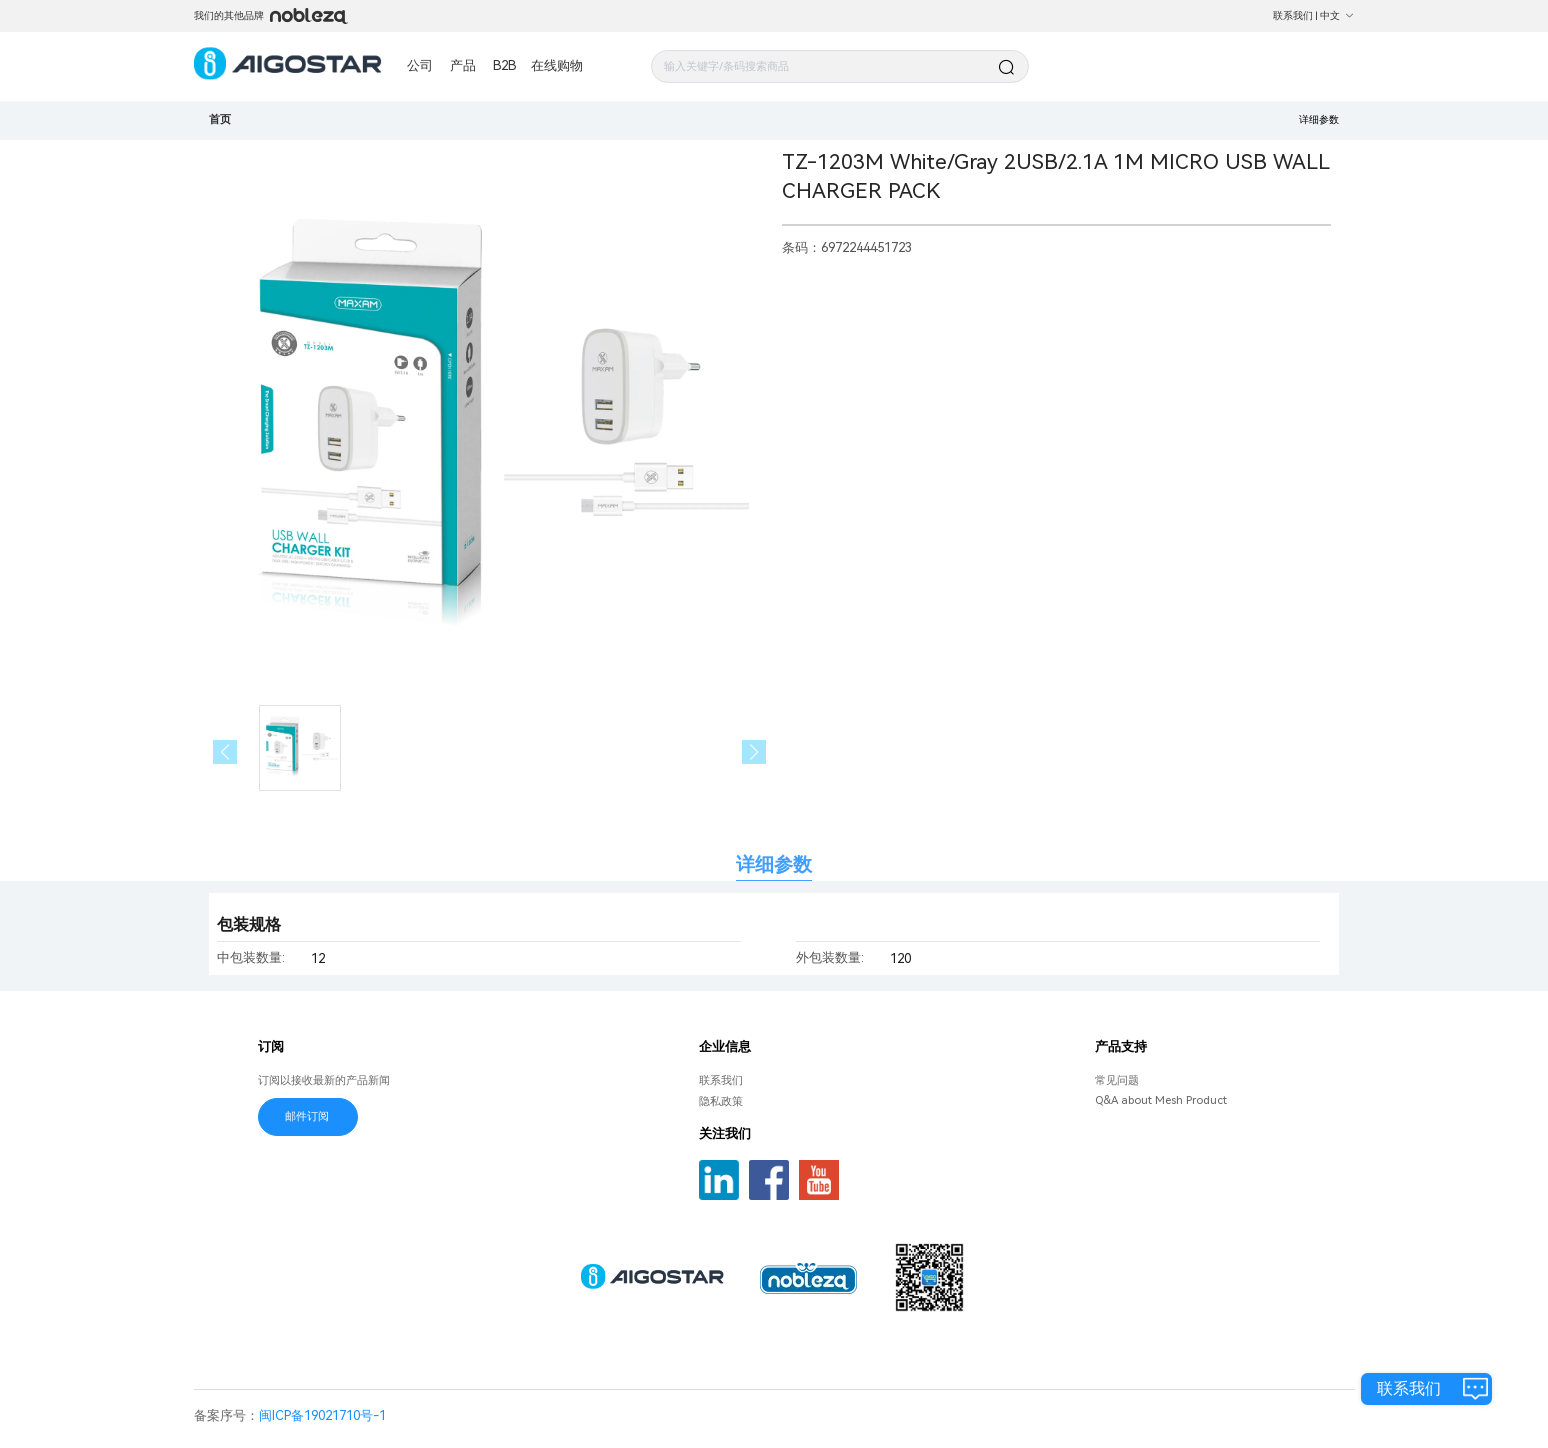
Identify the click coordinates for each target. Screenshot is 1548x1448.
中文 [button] (1337, 15)
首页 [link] (220, 119)
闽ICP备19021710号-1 (322, 1415)
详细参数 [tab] (774, 864)
